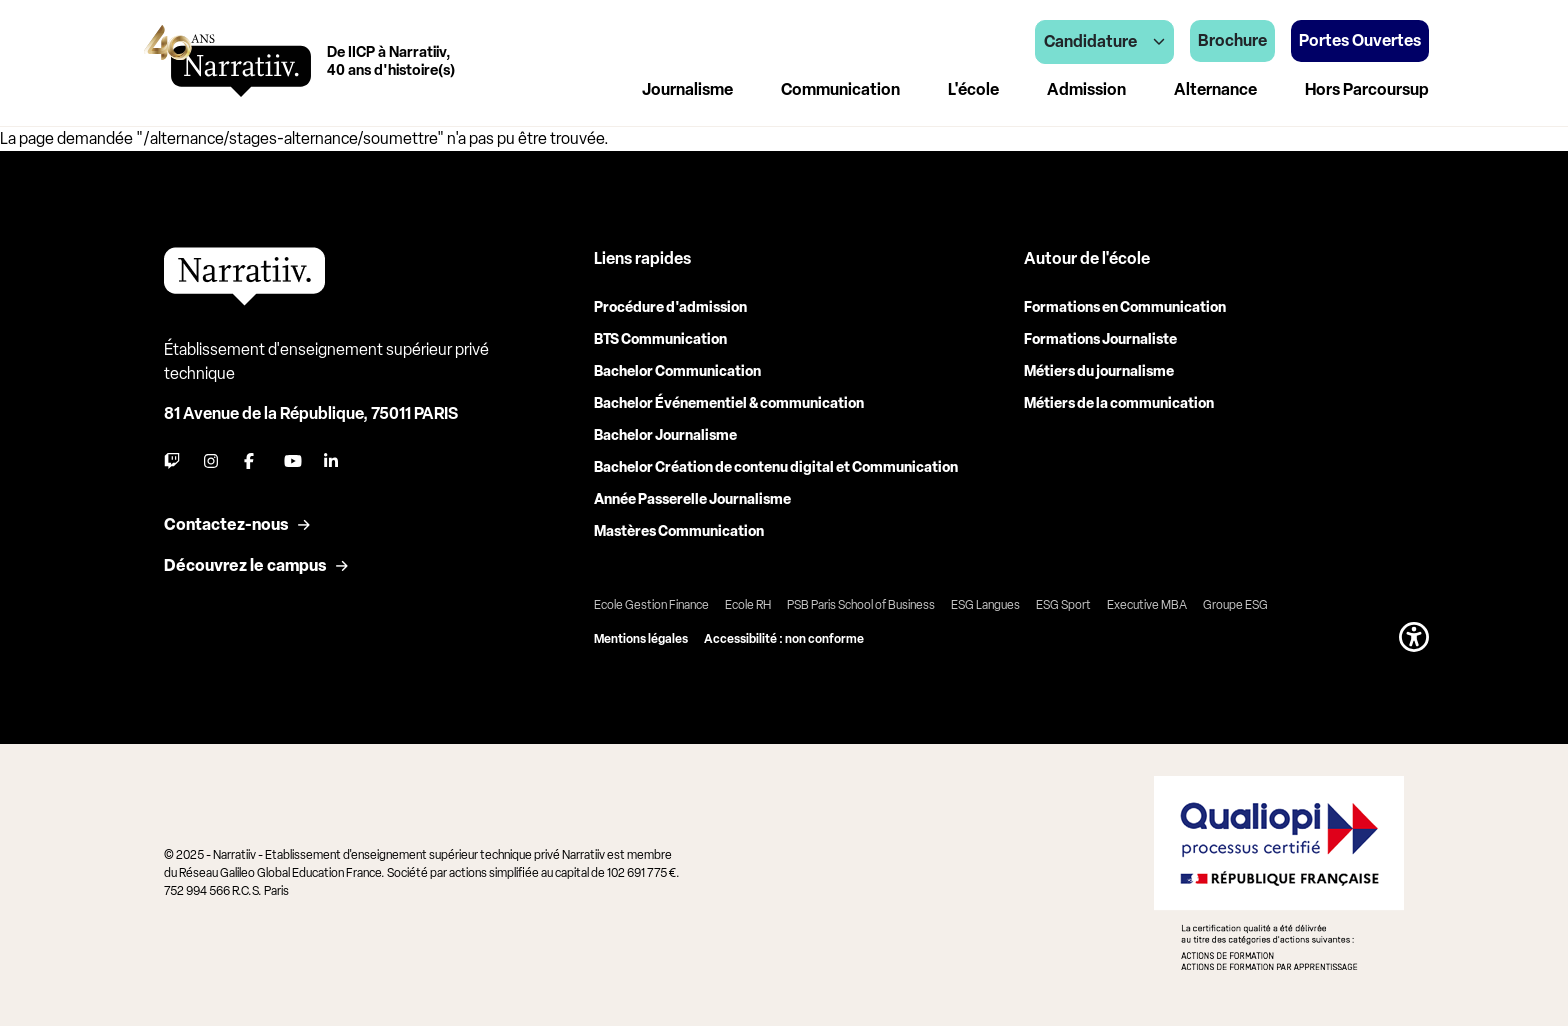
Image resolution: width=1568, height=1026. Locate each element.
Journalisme (687, 89)
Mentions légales (641, 639)
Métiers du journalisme (1099, 371)
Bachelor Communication (677, 371)
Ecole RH (748, 605)
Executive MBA (1147, 605)
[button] (1414, 637)
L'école (973, 89)
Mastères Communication (679, 531)
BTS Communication (660, 339)
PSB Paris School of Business (861, 605)
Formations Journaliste (1100, 339)
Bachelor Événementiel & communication (729, 403)
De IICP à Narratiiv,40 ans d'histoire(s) (391, 61)
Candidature (1104, 41)
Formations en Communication (1125, 307)
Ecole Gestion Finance (651, 605)
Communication (840, 89)
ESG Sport (1063, 605)
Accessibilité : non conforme (784, 639)
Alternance (1215, 89)
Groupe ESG (1235, 605)
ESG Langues (985, 605)
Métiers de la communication (1119, 403)
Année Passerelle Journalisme (692, 499)
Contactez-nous (226, 524)
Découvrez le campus (245, 565)
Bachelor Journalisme (665, 435)
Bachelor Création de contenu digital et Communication (776, 467)
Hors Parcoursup (1367, 89)
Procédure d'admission (670, 307)
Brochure (1232, 40)
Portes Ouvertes (1360, 40)
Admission (1086, 89)
